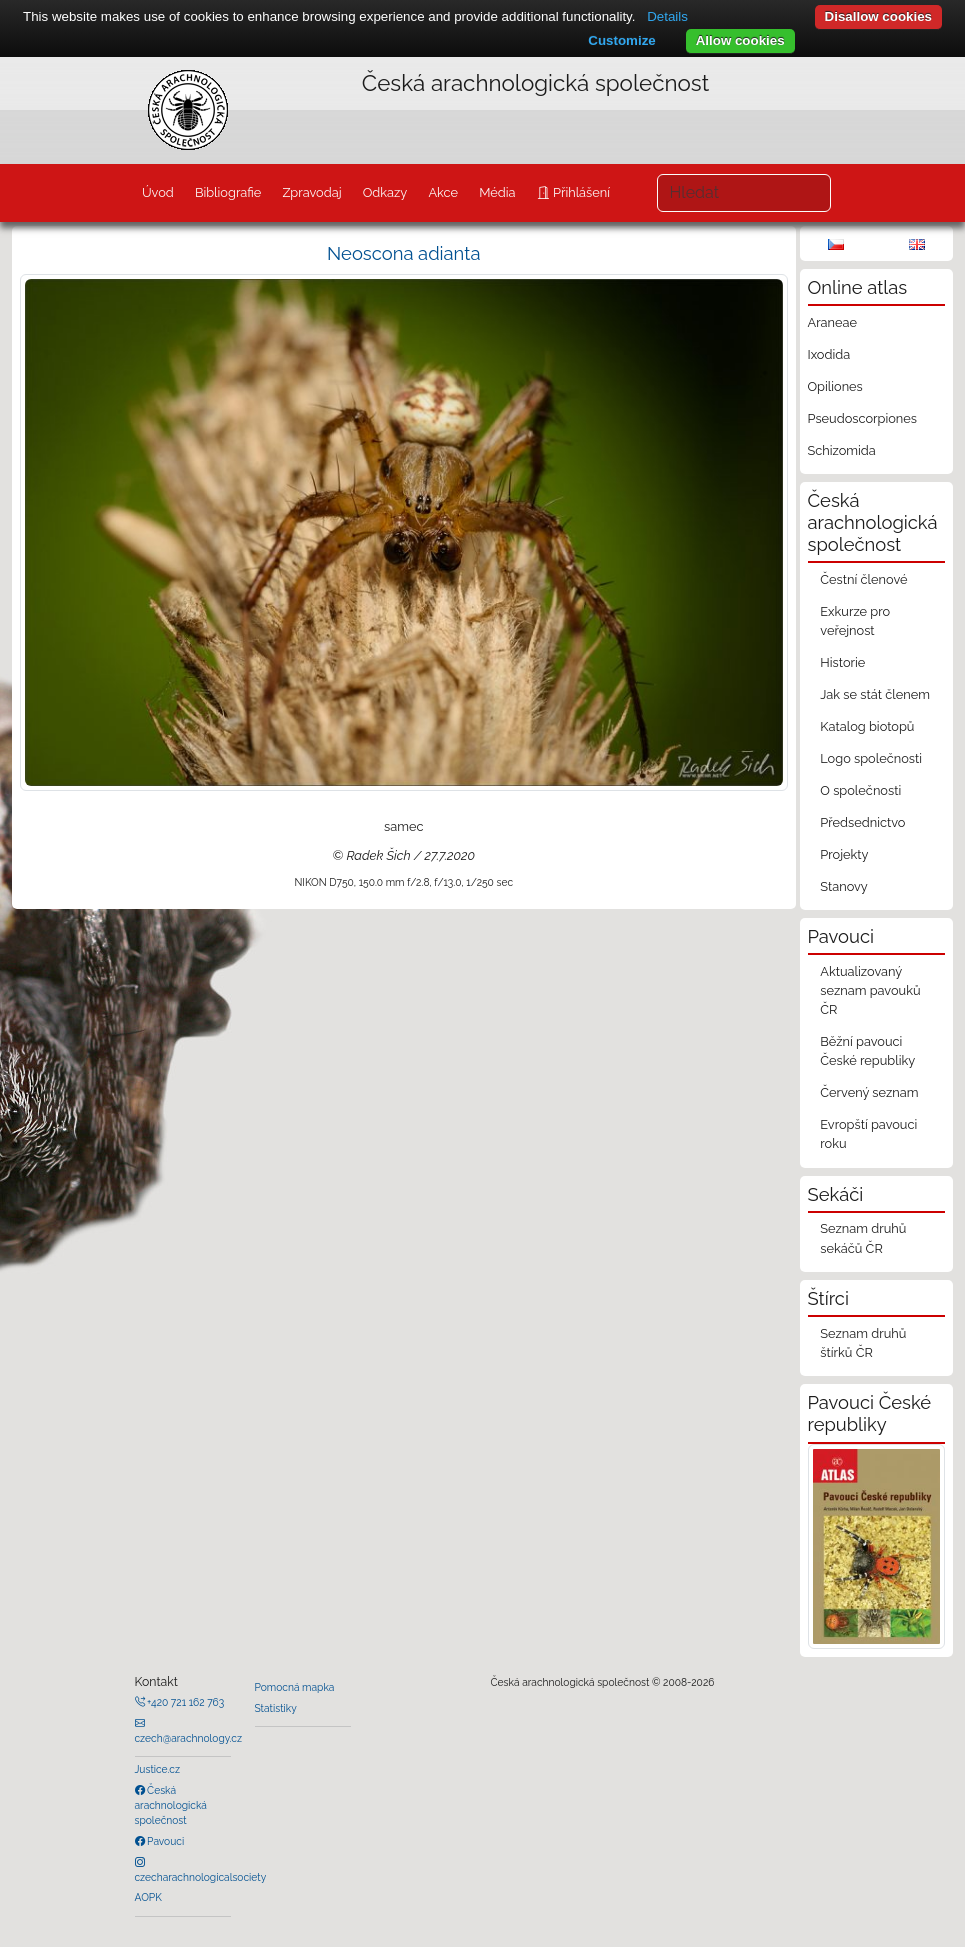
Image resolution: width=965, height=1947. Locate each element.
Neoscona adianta (403, 253)
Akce (443, 192)
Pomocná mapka (295, 1687)
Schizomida (842, 450)
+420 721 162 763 (185, 1702)
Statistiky (276, 1708)
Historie (842, 662)
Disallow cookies (878, 16)
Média (497, 192)
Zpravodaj (311, 192)
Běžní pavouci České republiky (867, 1051)
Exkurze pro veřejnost (855, 621)
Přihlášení (580, 192)
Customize (621, 40)
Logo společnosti (871, 758)
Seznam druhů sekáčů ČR (863, 1238)
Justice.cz (158, 1769)
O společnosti (860, 790)
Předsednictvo (862, 822)
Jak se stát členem (875, 694)
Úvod (158, 192)
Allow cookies (740, 40)
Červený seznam (869, 1092)
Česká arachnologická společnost (171, 1805)
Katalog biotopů (867, 726)
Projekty (844, 854)
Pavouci (165, 1841)
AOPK (148, 1897)
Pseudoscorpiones (862, 418)
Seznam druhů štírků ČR (863, 1343)
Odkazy (385, 192)
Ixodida (829, 354)
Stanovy (844, 886)
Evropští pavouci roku (868, 1134)
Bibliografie (228, 192)
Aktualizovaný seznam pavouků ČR (870, 990)
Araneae (833, 322)
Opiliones (835, 386)
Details (667, 16)
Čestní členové (863, 579)
